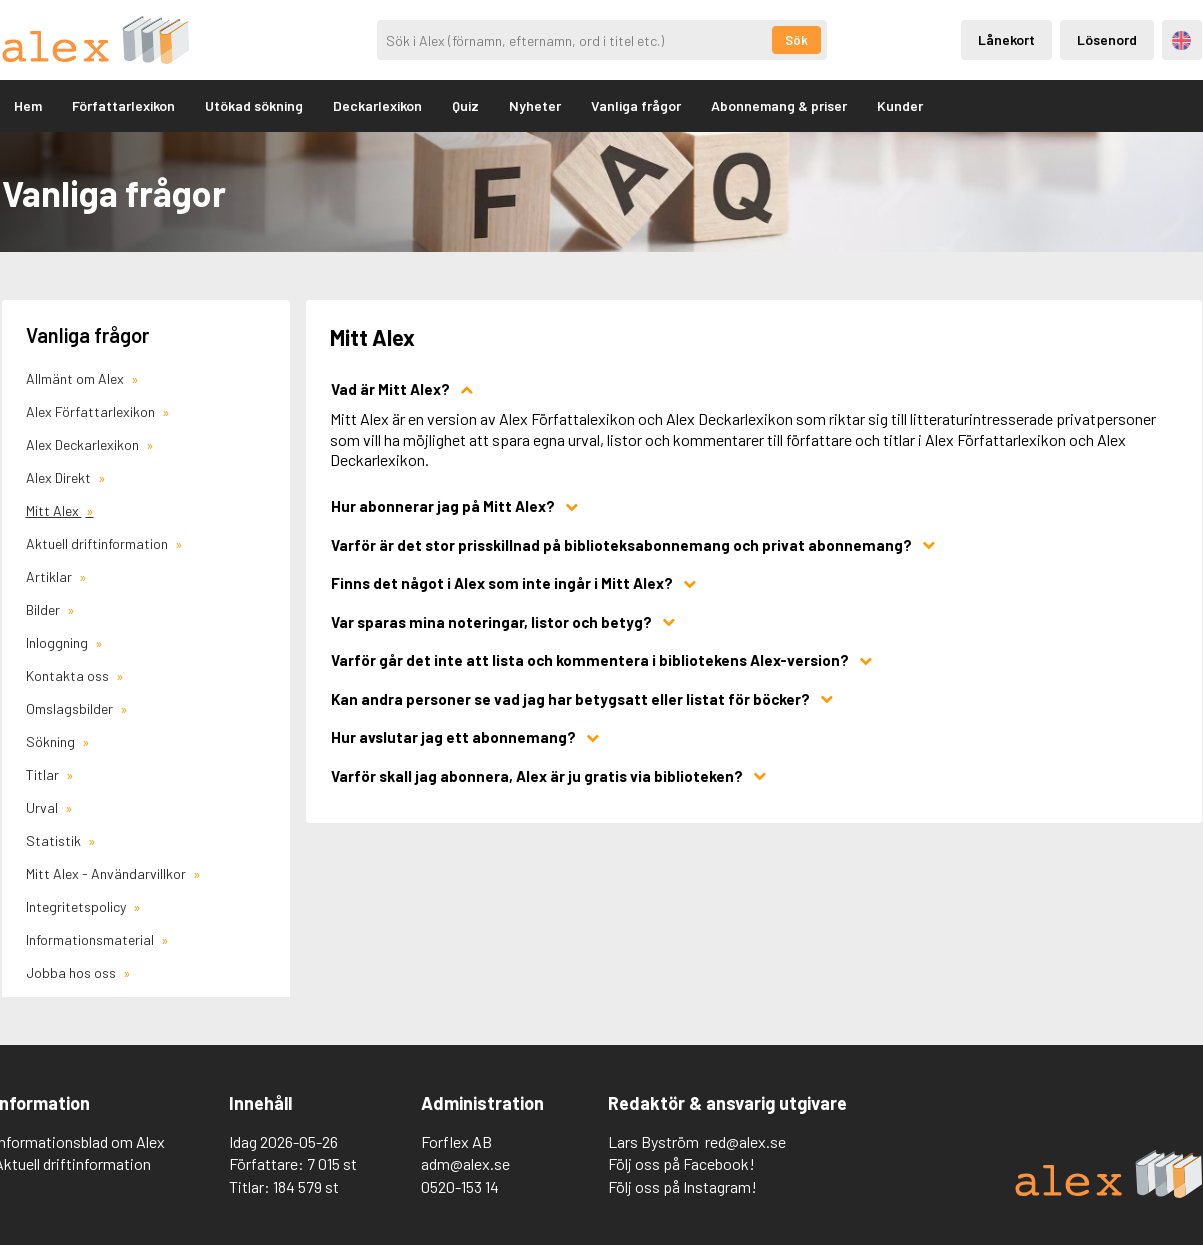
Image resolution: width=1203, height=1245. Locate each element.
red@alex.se (745, 1141)
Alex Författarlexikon (92, 411)
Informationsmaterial (91, 939)
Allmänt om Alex (76, 378)
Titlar (44, 774)
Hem (28, 105)
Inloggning (58, 642)
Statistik (55, 840)
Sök (796, 40)
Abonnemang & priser (779, 105)
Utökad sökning (254, 105)
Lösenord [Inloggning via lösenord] (1107, 39)
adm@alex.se (465, 1163)
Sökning (52, 741)
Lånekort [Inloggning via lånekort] (1006, 39)
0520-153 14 (460, 1186)
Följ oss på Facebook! (681, 1163)
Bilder (44, 609)
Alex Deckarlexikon (84, 444)
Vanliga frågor (636, 105)
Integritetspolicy (77, 906)
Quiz (465, 105)
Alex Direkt (60, 477)
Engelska (1181, 40)
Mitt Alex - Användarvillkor (107, 873)
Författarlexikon (123, 105)
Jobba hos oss (72, 972)
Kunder (900, 105)
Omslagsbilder (71, 708)
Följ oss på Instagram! (682, 1186)
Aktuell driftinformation (98, 543)
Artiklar (50, 576)
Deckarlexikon (377, 105)
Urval (43, 807)
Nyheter (535, 105)
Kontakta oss (69, 675)
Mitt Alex (54, 510)
